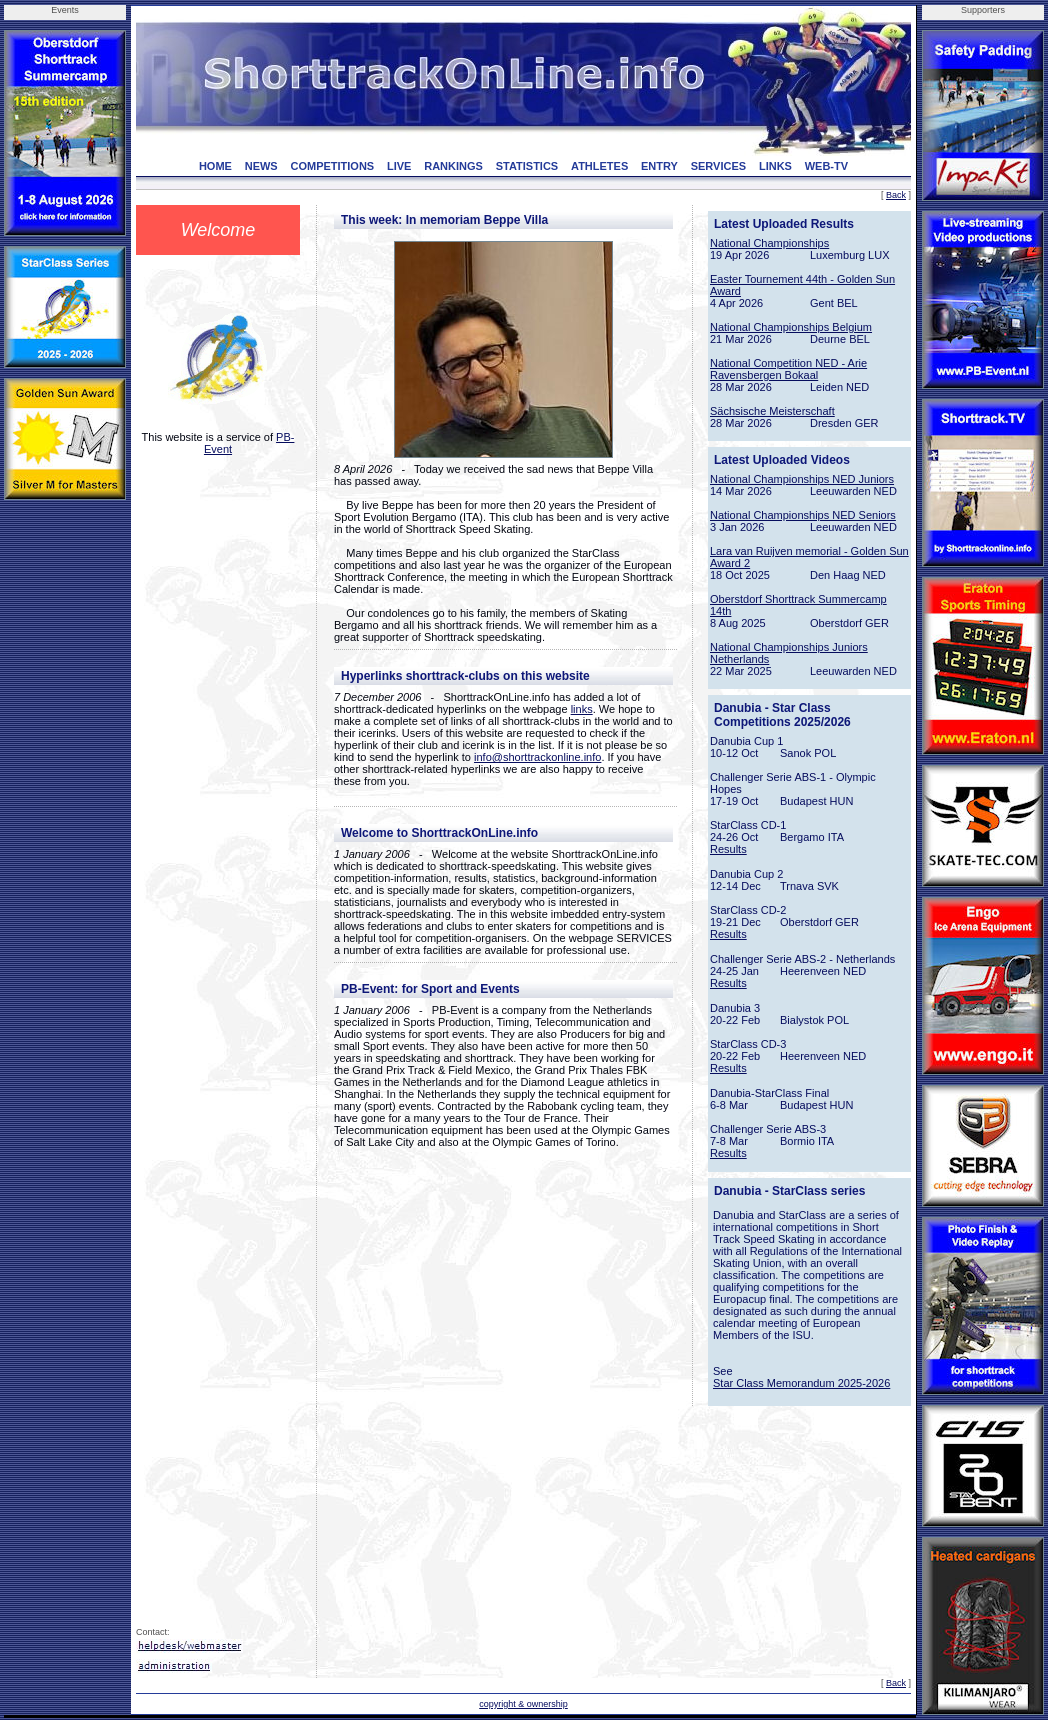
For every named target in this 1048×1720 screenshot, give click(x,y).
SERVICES (718, 166)
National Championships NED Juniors (802, 479)
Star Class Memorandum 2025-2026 (801, 1383)
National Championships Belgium (791, 327)
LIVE (399, 166)
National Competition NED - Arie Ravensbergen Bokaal (788, 369)
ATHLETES (599, 166)
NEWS (261, 166)
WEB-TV (826, 166)
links (582, 709)
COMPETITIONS (332, 166)
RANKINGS (453, 166)
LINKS (775, 166)
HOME (215, 166)
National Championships (769, 243)
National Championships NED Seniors (803, 515)
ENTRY (659, 166)
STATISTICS (527, 166)
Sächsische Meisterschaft (772, 411)
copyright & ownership (523, 1704)
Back (896, 195)
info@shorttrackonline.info (537, 757)
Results (728, 849)
